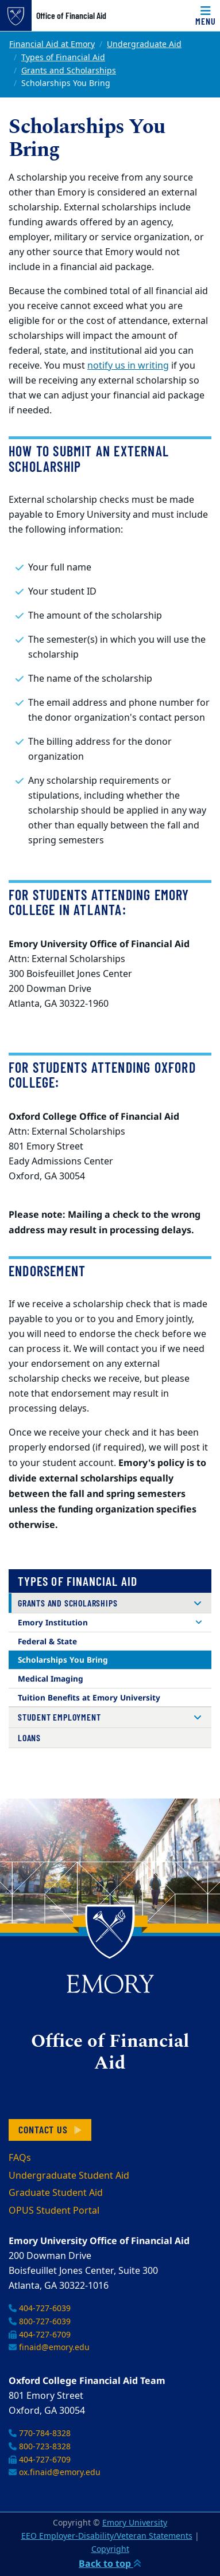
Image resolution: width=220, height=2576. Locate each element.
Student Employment (59, 1716)
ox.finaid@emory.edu (55, 2472)
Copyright (110, 2549)
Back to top (110, 2563)
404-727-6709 (40, 2335)
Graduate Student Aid (56, 2193)
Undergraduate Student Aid (69, 2176)
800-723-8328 (40, 2447)
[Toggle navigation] (205, 15)
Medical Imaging (50, 1678)
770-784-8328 (40, 2434)
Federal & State (47, 1641)
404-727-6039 (40, 2309)
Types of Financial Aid (63, 58)
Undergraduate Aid (144, 44)
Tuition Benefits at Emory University (89, 1697)
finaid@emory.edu (49, 2348)
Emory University (134, 2523)
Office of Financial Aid (71, 15)
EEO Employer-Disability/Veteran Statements (106, 2536)
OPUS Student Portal (54, 2211)
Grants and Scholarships (68, 71)
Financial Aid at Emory (52, 44)
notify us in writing (128, 366)
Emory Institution (53, 1622)
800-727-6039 (40, 2322)
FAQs (20, 2158)
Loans (29, 1737)
